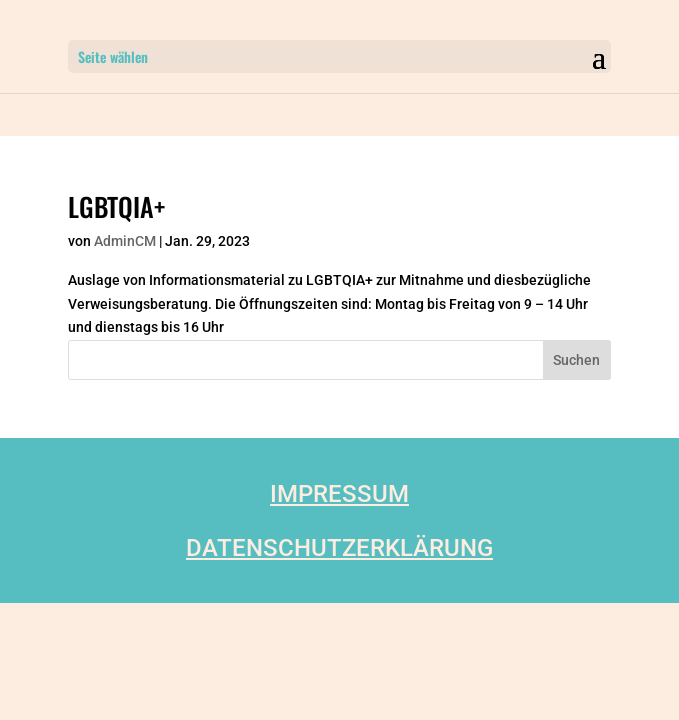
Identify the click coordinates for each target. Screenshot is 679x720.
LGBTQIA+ (116, 206)
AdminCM (125, 241)
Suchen (576, 360)
